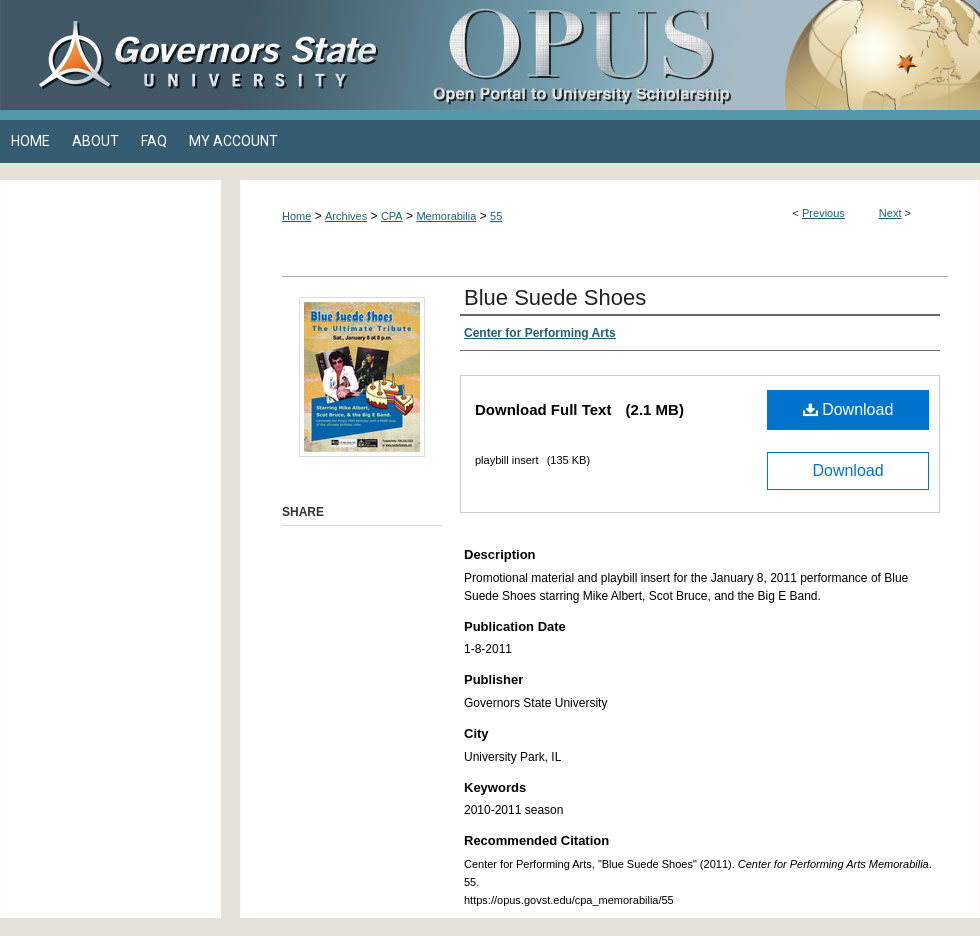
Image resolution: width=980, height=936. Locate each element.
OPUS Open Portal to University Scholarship (690, 55)
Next (890, 213)
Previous (823, 213)
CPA (392, 216)
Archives (346, 216)
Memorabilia (446, 216)
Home (296, 216)
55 (496, 216)
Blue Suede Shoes (555, 297)
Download (848, 409)
